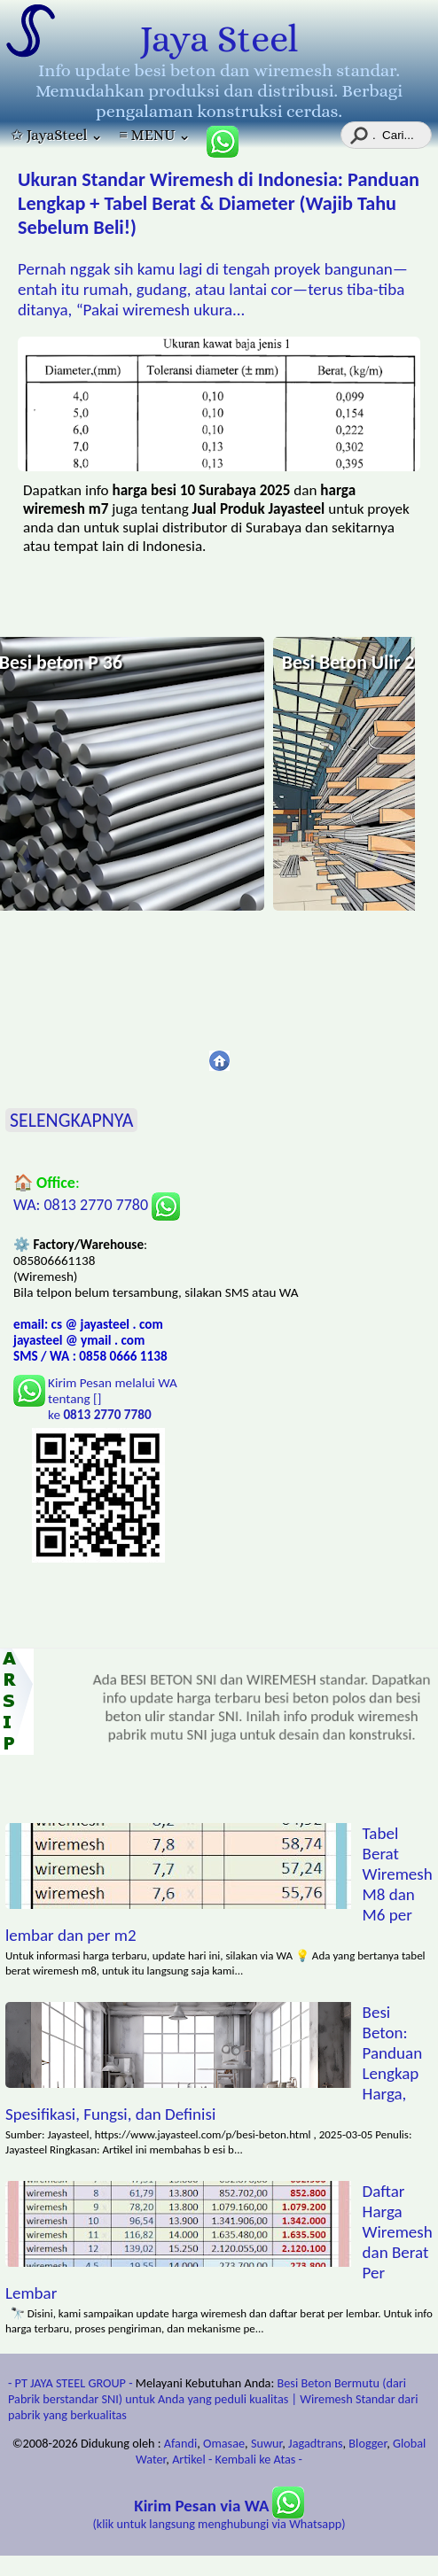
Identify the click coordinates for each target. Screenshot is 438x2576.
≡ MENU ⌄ (155, 135)
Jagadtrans (315, 2443)
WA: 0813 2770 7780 (96, 1204)
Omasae (224, 2443)
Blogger (367, 2443)
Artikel (189, 2459)
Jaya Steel (218, 39)
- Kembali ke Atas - (255, 2459)
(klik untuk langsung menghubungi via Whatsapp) (219, 2515)
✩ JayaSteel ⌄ (57, 135)
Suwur (266, 2443)
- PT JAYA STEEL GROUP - (70, 2383)
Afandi (180, 2443)
